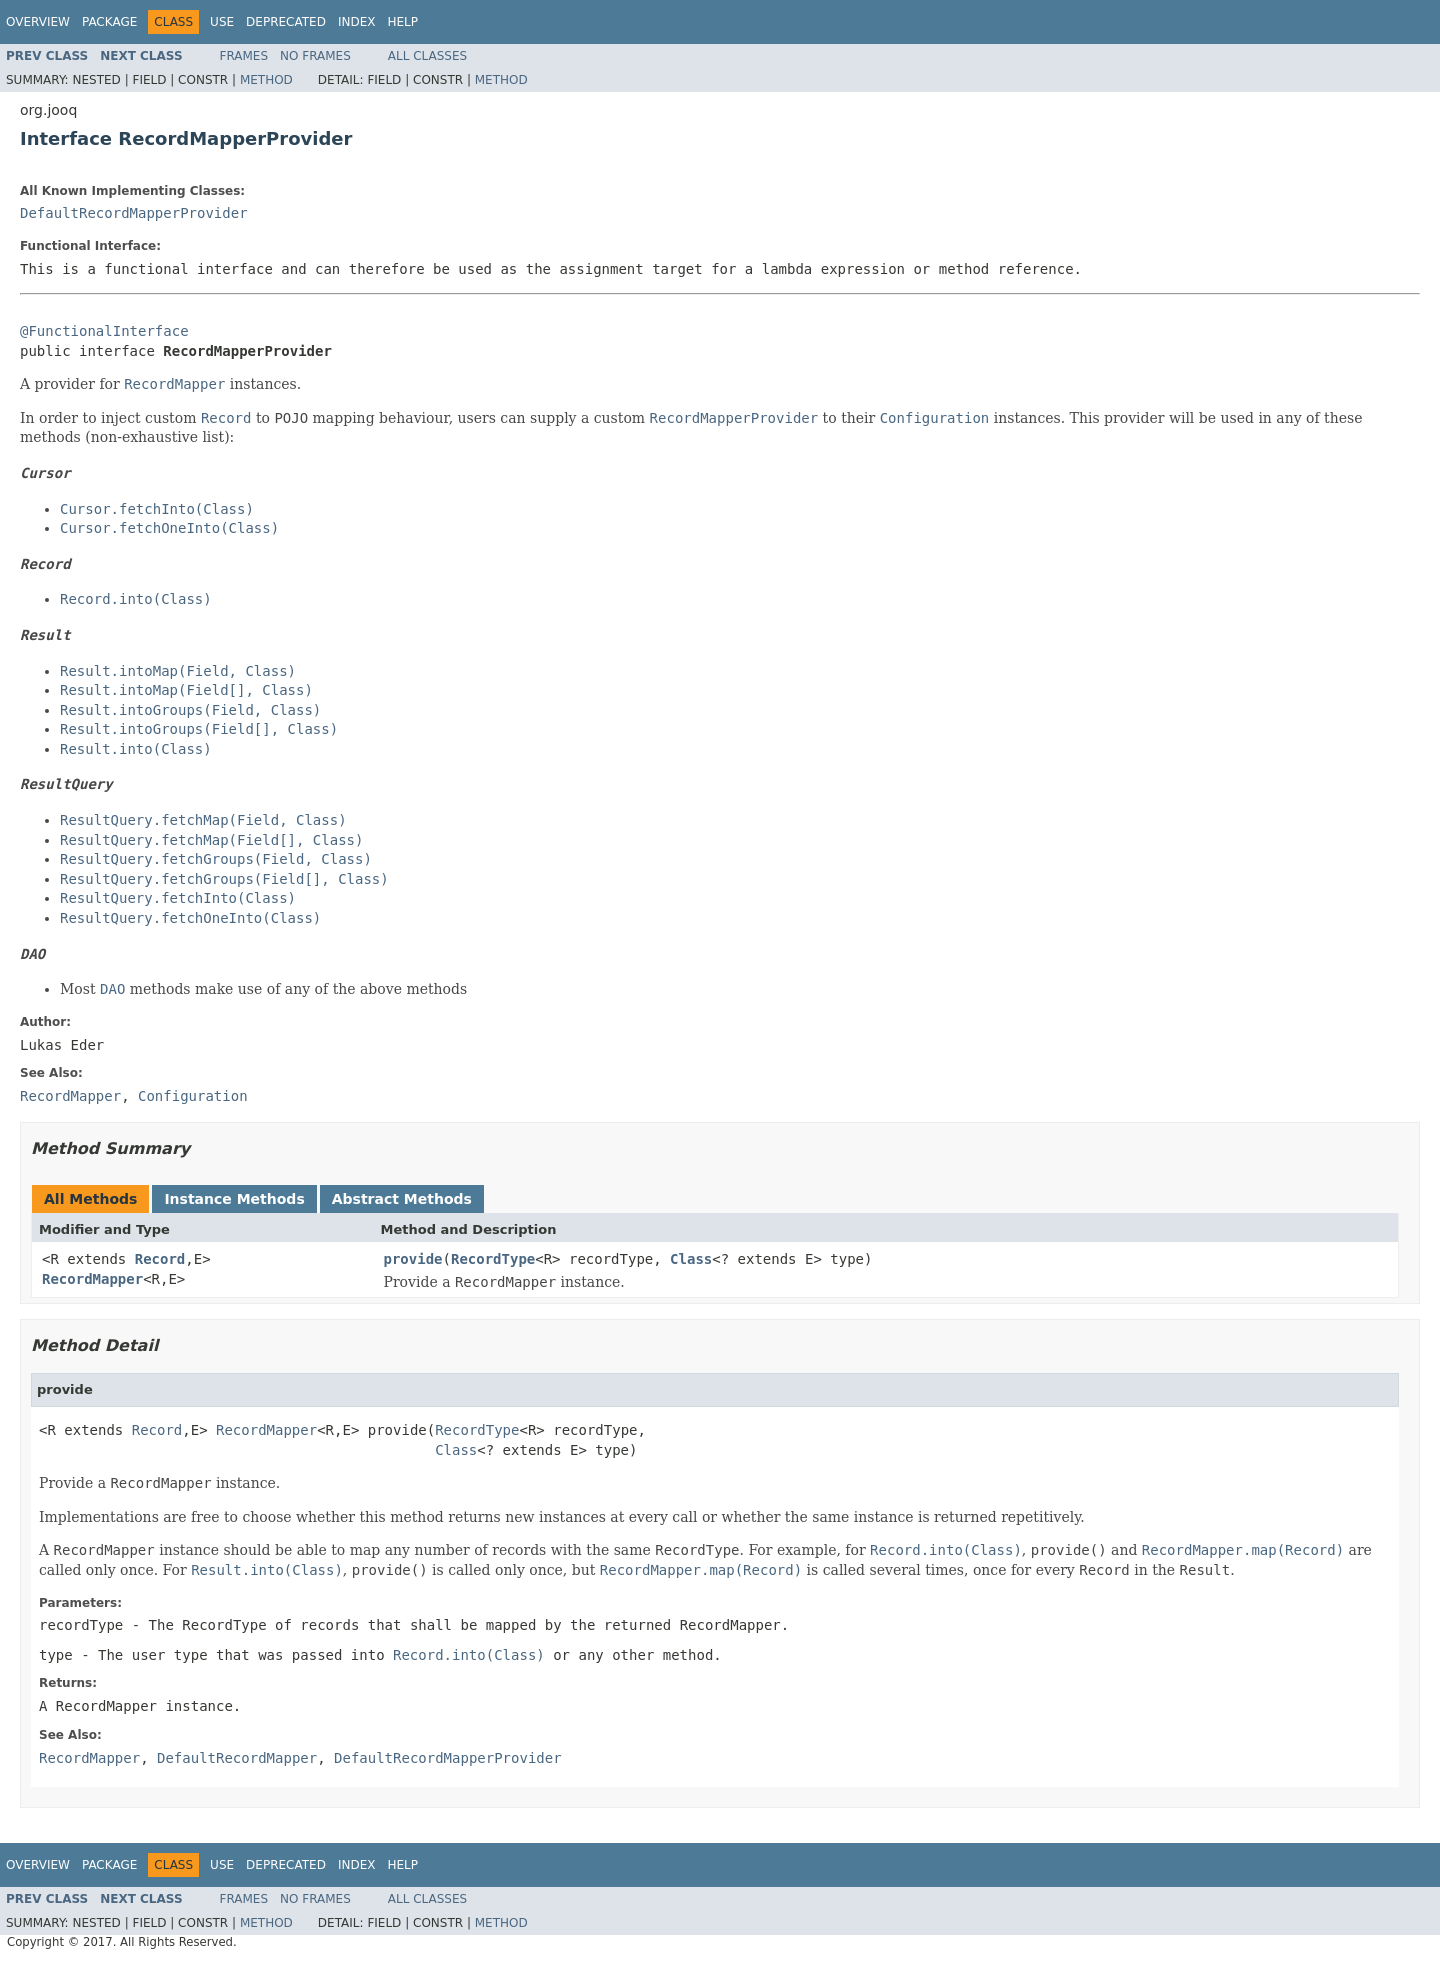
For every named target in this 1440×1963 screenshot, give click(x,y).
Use (222, 22)
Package (109, 22)
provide (413, 1259)
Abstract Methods (402, 1199)
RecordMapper (92, 1279)
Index (357, 22)
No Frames (315, 56)
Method (266, 80)
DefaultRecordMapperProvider (134, 213)
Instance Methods (234, 1199)
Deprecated (286, 22)
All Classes (427, 56)
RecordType (493, 1259)
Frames (244, 56)
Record (160, 1259)
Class (691, 1259)
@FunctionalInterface (104, 331)
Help (402, 22)
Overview (38, 22)
